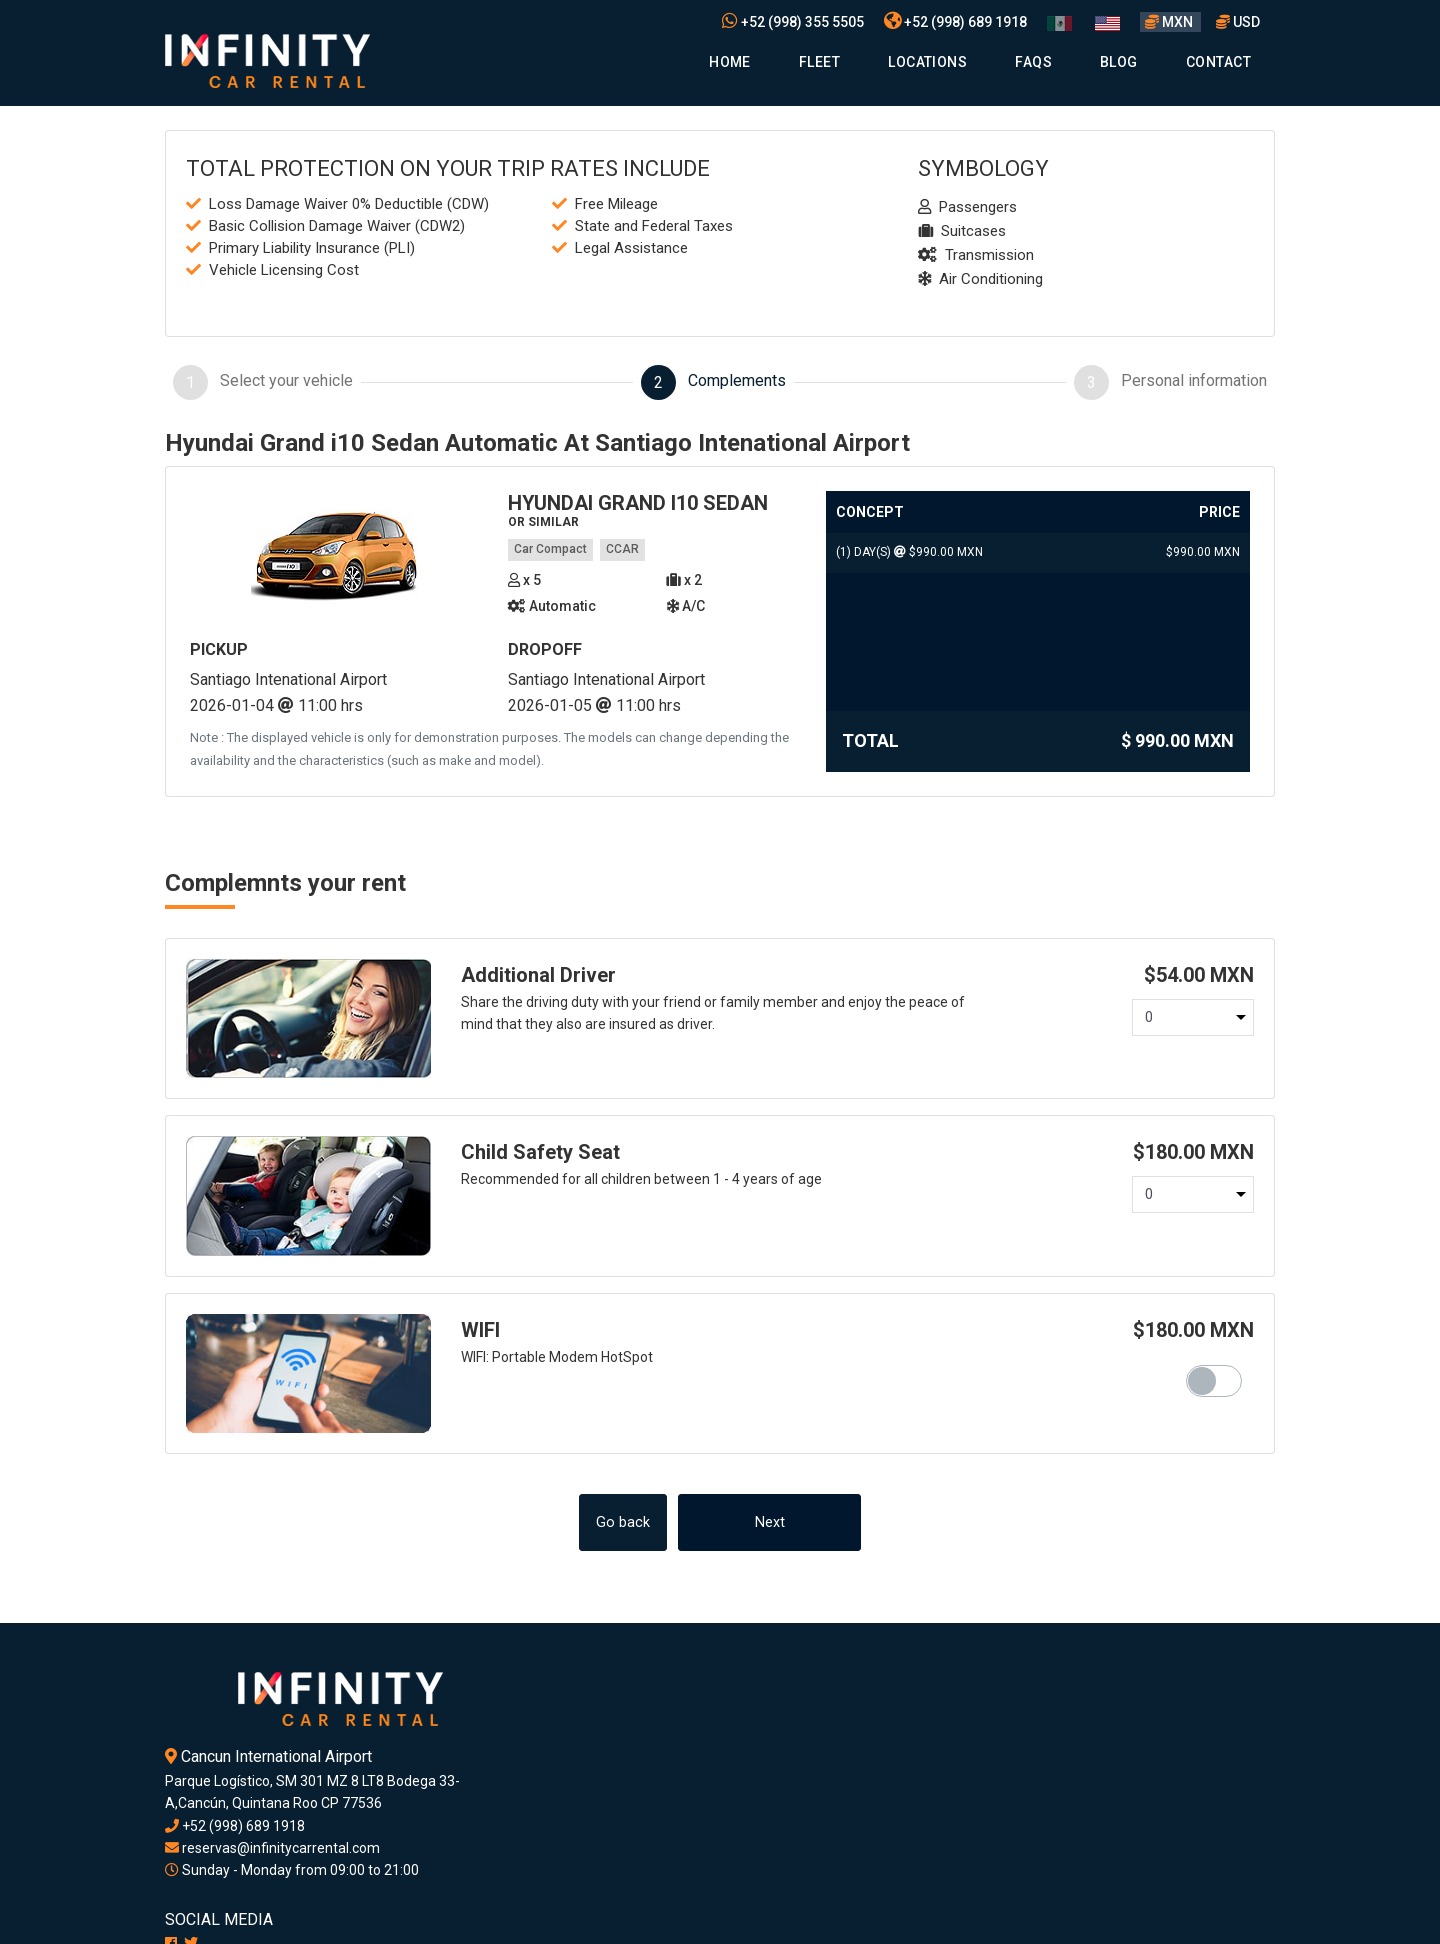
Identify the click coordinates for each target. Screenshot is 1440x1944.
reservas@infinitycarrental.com (272, 1848)
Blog (1119, 62)
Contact (1218, 62)
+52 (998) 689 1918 (955, 22)
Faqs (1033, 62)
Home (730, 62)
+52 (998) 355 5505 (793, 22)
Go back (623, 1522)
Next (770, 1522)
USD (1238, 22)
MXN (1170, 22)
